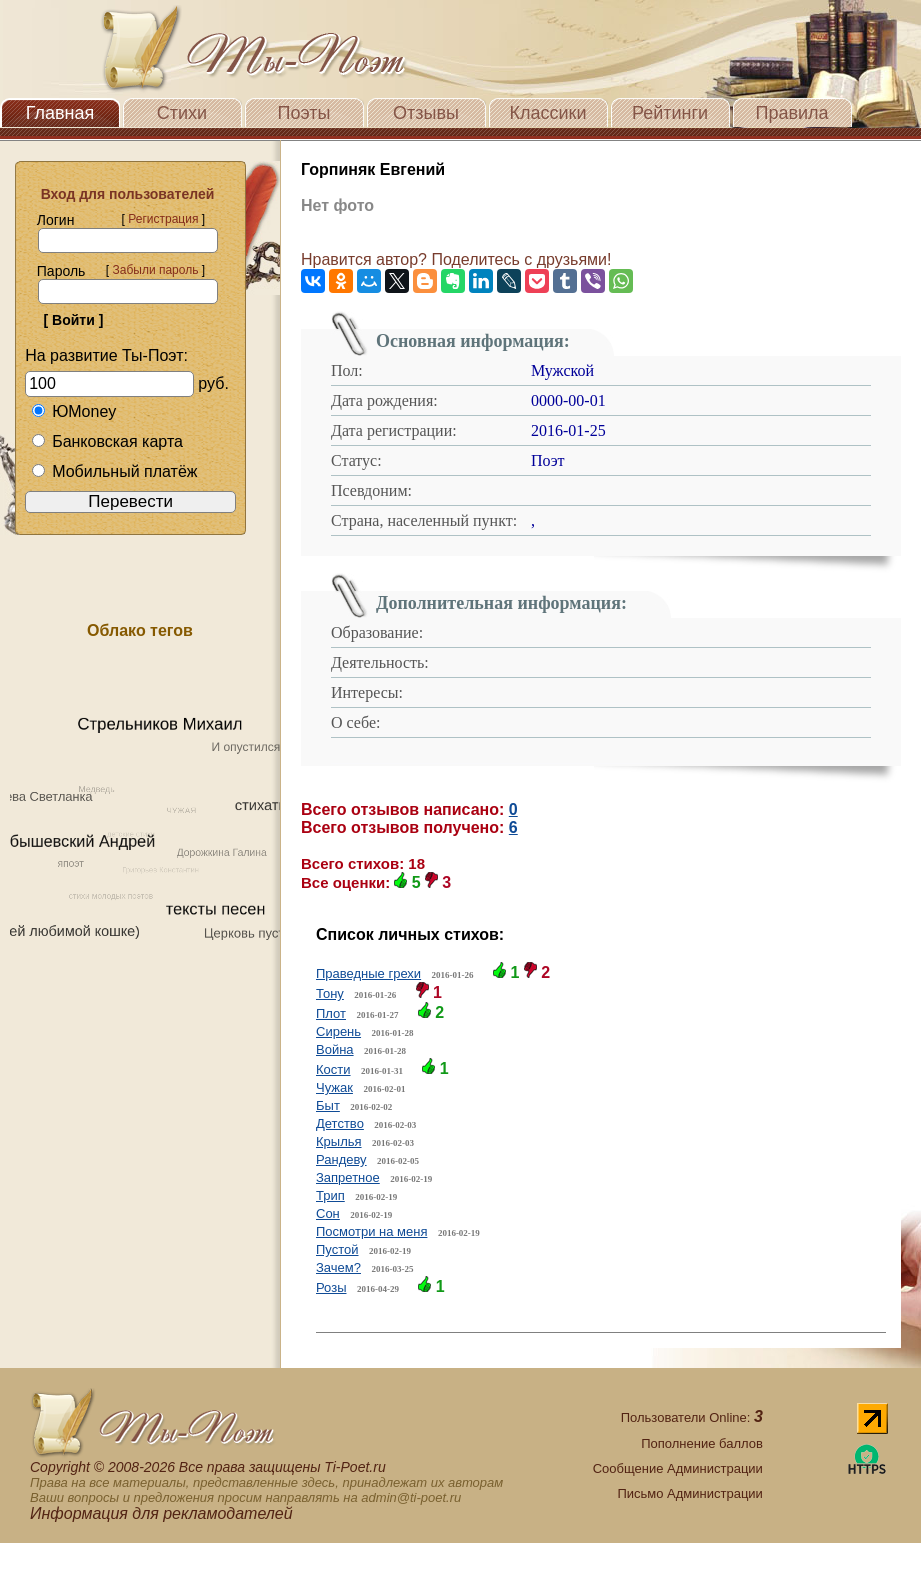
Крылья (339, 1141)
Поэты (304, 113)
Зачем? (338, 1267)
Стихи (182, 113)
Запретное (348, 1177)
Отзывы (426, 113)
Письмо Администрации (689, 1493)
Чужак (334, 1087)
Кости (333, 1069)
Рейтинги (670, 113)
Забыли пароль (155, 270)
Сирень (338, 1031)
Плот (331, 1013)
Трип (330, 1195)
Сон (328, 1213)
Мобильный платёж (114, 471)
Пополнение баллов (702, 1443)
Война (335, 1049)
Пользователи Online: (692, 1417)
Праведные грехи (368, 973)
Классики (548, 113)
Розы (331, 1287)
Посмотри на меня (371, 1231)
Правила (791, 113)
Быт (328, 1105)
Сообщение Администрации (678, 1468)
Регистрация (163, 219)
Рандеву (341, 1159)
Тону (330, 993)
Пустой (337, 1249)
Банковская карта (107, 441)
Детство (340, 1123)
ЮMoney (73, 411)
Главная (60, 113)
